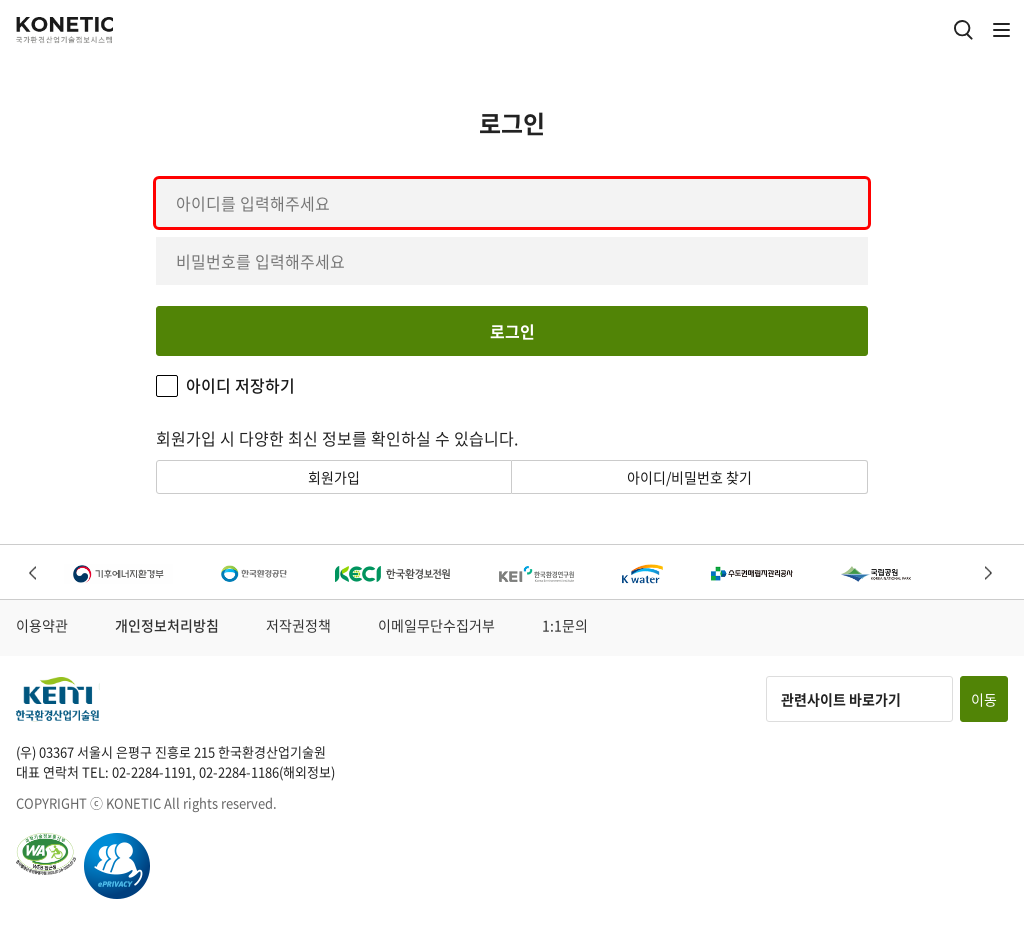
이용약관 (42, 625)
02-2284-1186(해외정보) (267, 771)
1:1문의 (565, 625)
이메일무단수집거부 (436, 625)
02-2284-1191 (152, 771)
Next (989, 574)
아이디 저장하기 (240, 385)
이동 (984, 699)
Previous (34, 574)
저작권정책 (298, 625)
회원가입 (334, 477)
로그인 (512, 331)
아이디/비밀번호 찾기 (689, 477)
